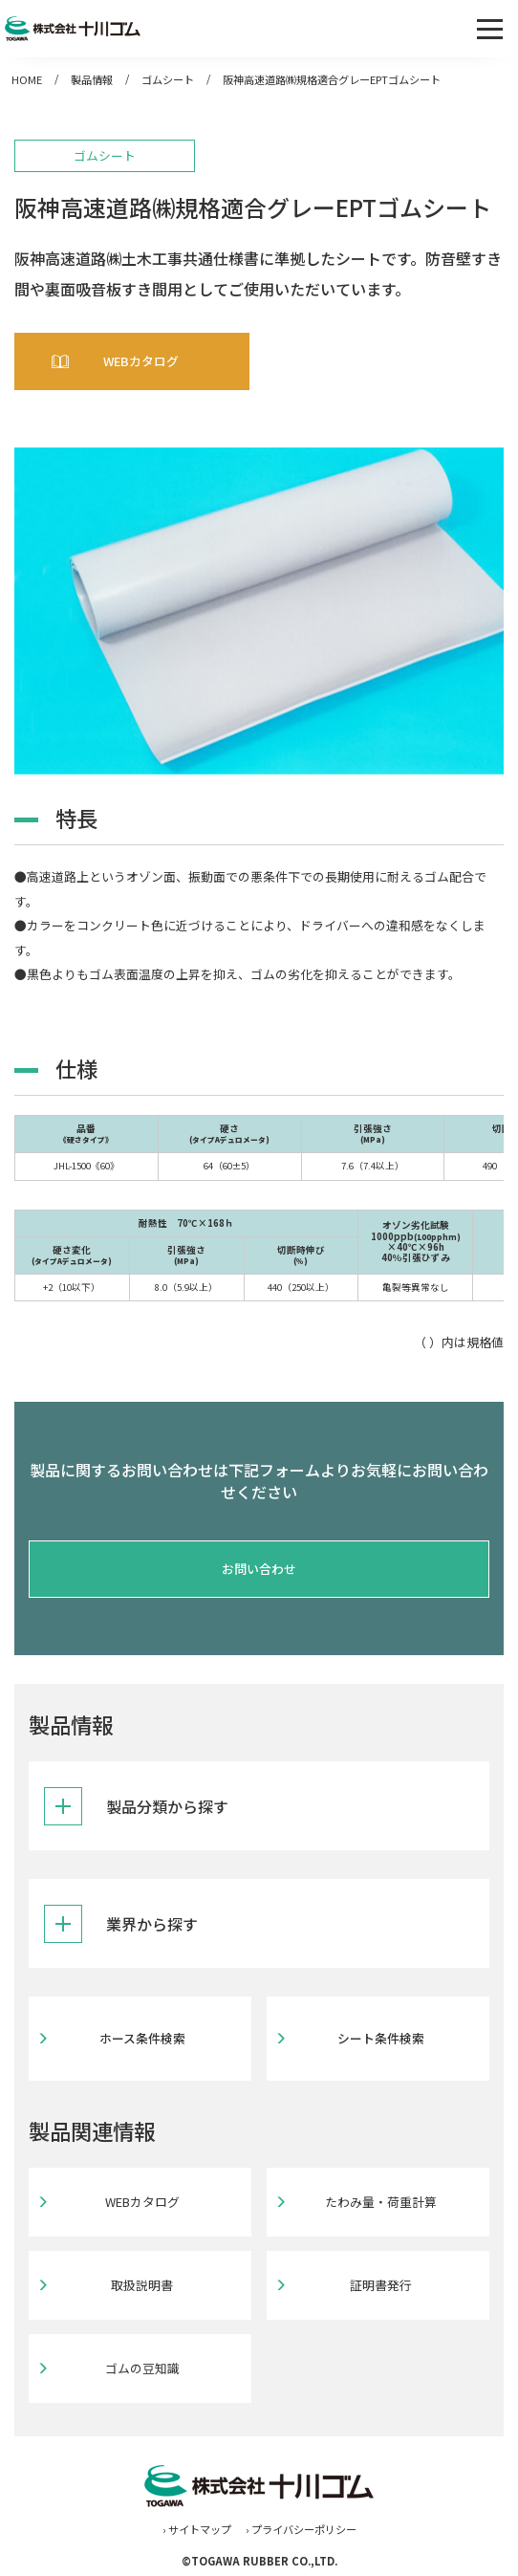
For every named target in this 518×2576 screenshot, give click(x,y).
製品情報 (92, 79)
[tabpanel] (259, 611)
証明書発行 (381, 2285)
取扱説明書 (142, 2285)
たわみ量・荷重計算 (381, 2202)
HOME (26, 79)
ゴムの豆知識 (142, 2368)
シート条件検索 (380, 2038)
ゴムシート (167, 79)
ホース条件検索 (142, 2038)
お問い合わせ (259, 1569)
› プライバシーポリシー (301, 2529)
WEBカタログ (141, 361)
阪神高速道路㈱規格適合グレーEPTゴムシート (332, 79)
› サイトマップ (196, 2529)
